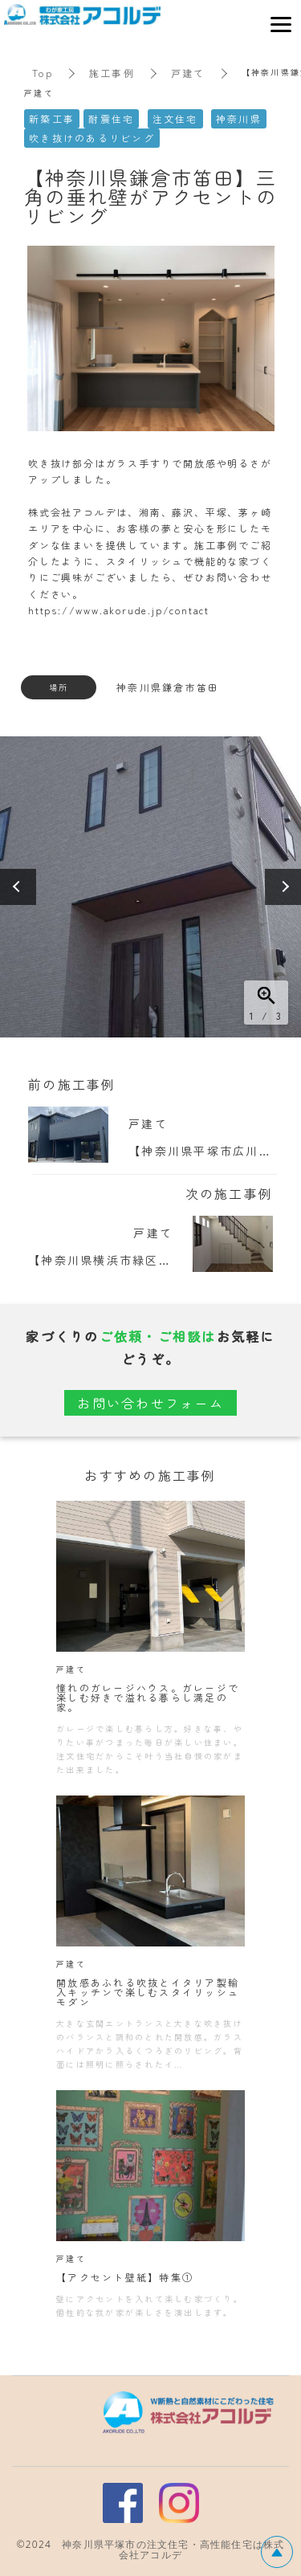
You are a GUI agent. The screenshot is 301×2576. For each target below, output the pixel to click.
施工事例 (112, 72)
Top (42, 72)
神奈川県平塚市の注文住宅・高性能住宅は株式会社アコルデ (173, 2549)
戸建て (188, 72)
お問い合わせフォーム (150, 1402)
